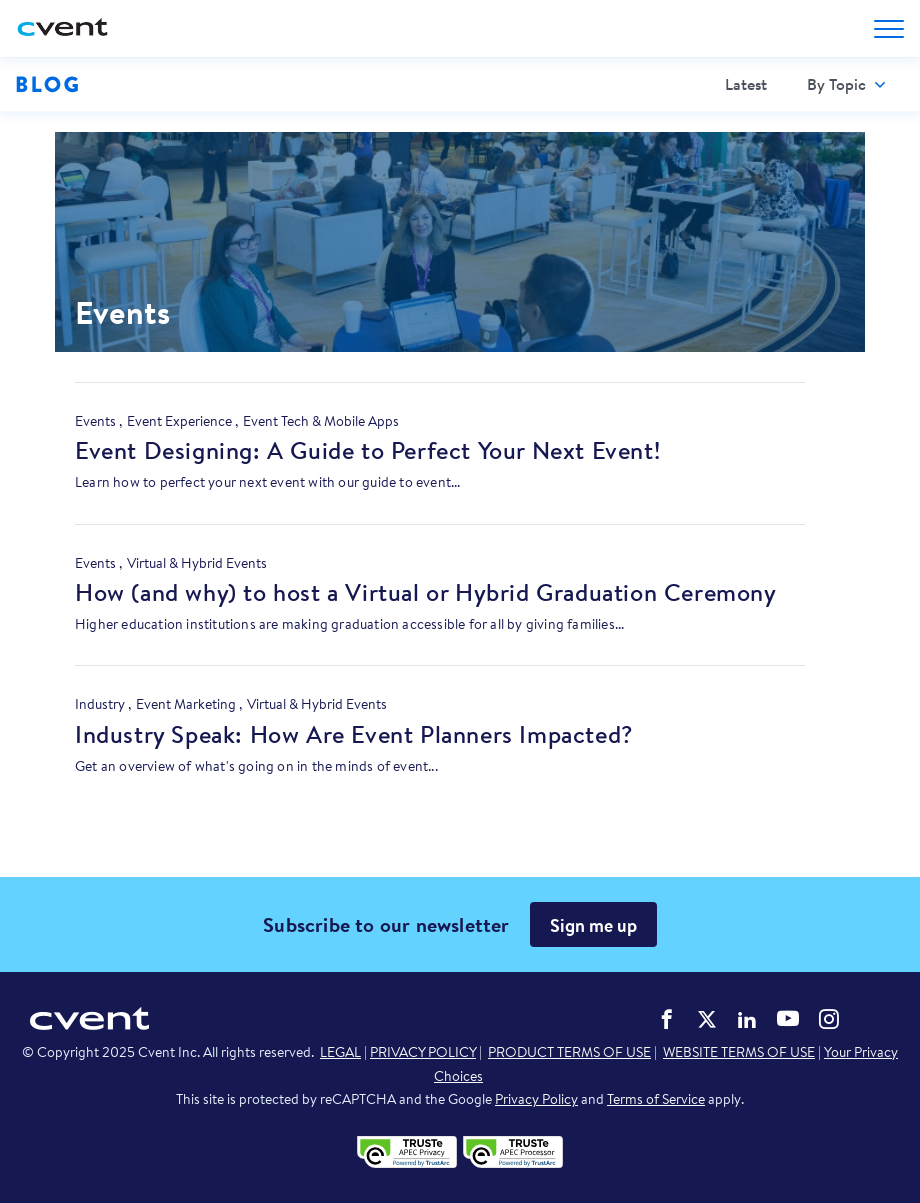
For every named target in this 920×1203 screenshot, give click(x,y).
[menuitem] (746, 84)
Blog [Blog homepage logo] (47, 84)
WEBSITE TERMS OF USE (739, 1052)
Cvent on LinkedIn (747, 1019)
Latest (746, 84)
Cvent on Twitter (707, 1019)
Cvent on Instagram (829, 1019)
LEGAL (340, 1052)
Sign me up (593, 925)
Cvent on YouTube (788, 1018)
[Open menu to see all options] (889, 29)
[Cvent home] (65, 28)
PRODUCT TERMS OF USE (569, 1052)
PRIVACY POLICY (423, 1052)
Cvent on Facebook (667, 1019)
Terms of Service (656, 1099)
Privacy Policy (536, 1099)
